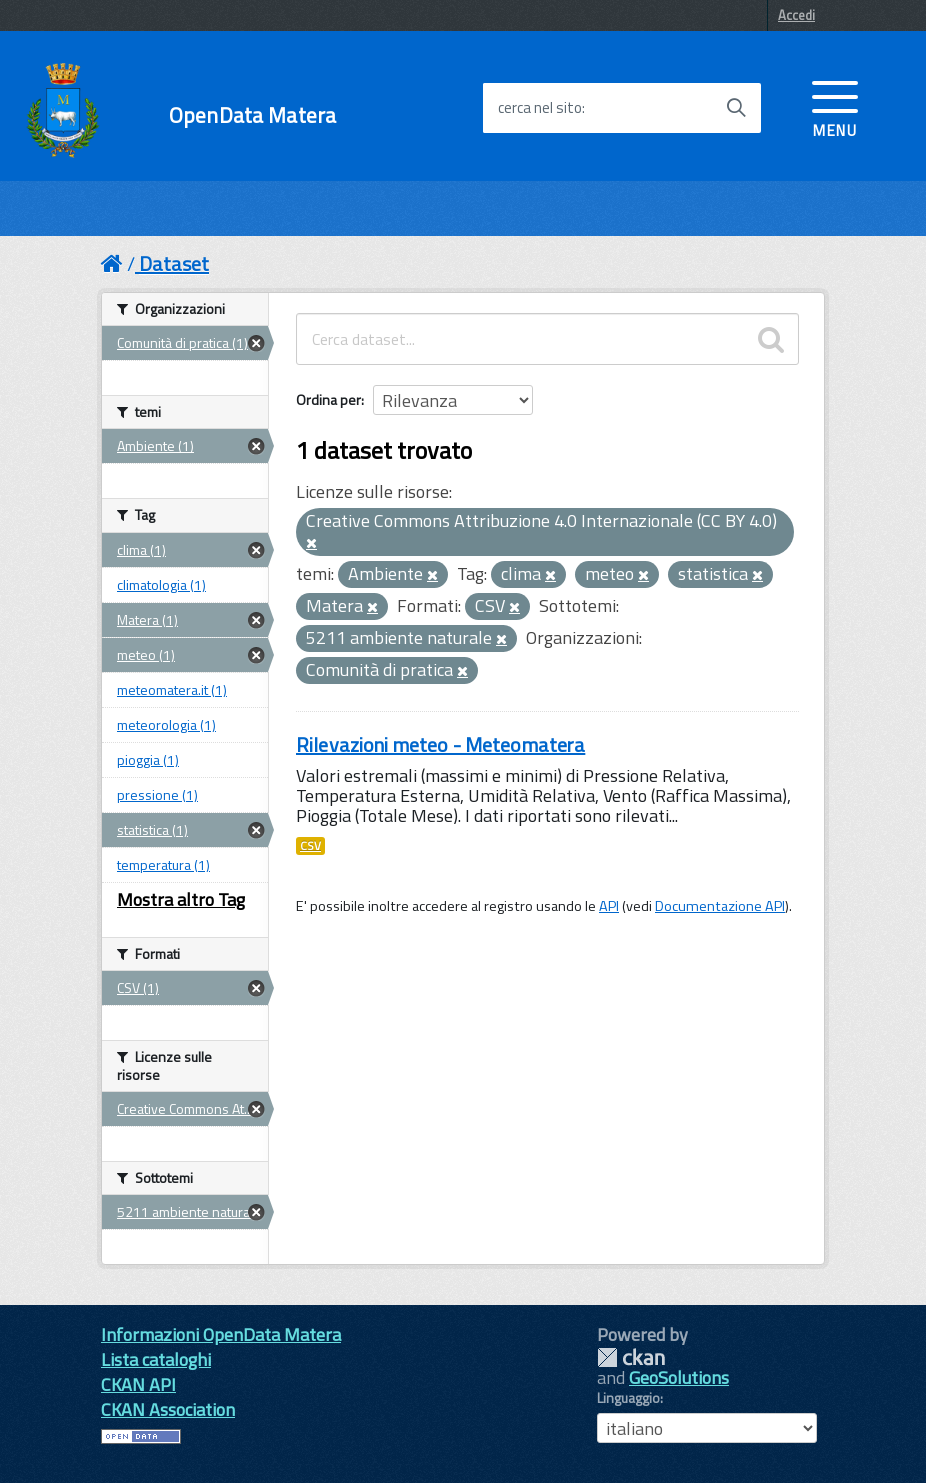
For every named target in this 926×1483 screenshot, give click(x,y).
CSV (310, 846)
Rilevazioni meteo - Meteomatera (440, 744)
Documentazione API (720, 906)
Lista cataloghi (156, 1359)
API (609, 906)
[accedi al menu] (835, 107)
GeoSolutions (679, 1377)
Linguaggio (628, 1398)
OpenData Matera (252, 115)
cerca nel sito (540, 108)
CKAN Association (168, 1409)
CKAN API (138, 1384)
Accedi (796, 15)
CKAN (631, 1357)
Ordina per (328, 399)
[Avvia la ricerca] (736, 108)
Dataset (174, 263)
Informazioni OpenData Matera (221, 1334)
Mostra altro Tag (181, 899)
